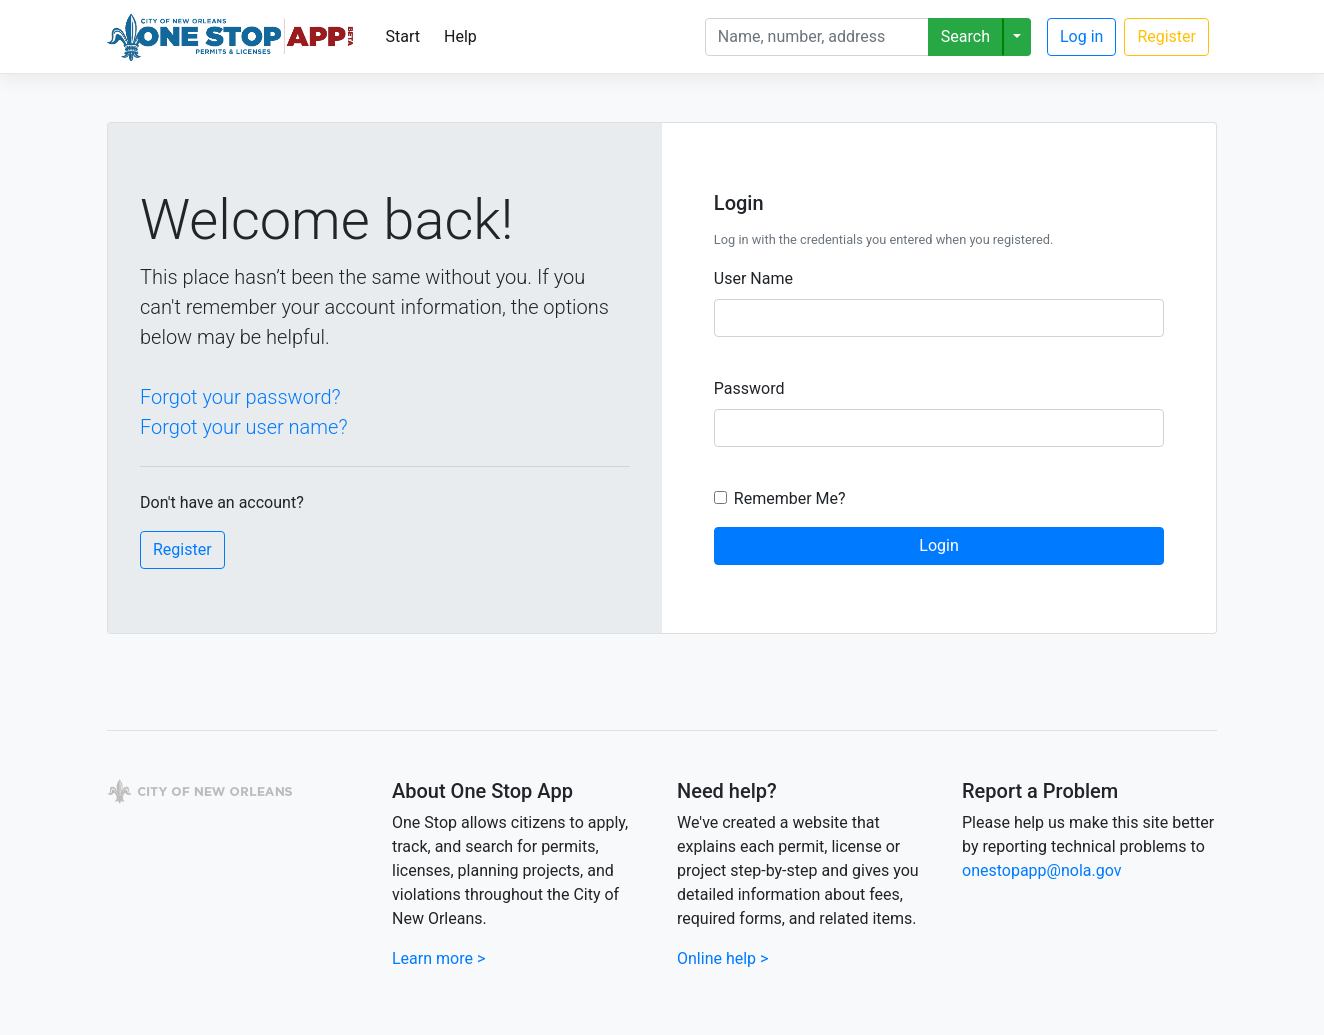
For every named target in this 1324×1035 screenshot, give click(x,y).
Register (1166, 36)
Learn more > (438, 958)
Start (403, 36)
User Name (753, 278)
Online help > (722, 958)
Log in (1081, 36)
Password (749, 388)
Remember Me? (790, 498)
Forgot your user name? (243, 427)
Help (460, 36)
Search (965, 36)
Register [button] (182, 549)
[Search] (817, 37)
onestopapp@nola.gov (1041, 870)
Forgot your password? (240, 397)
